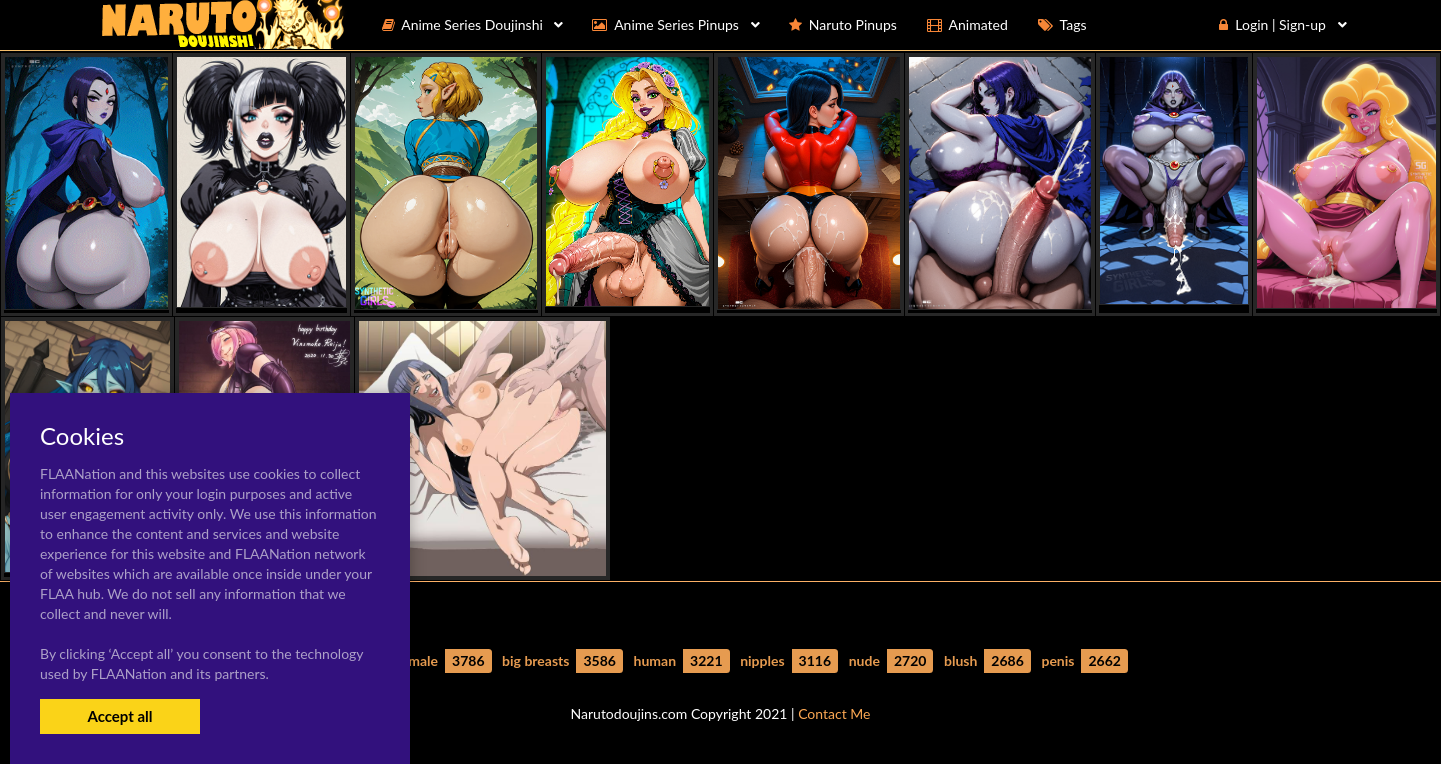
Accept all (119, 716)
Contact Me (834, 713)
